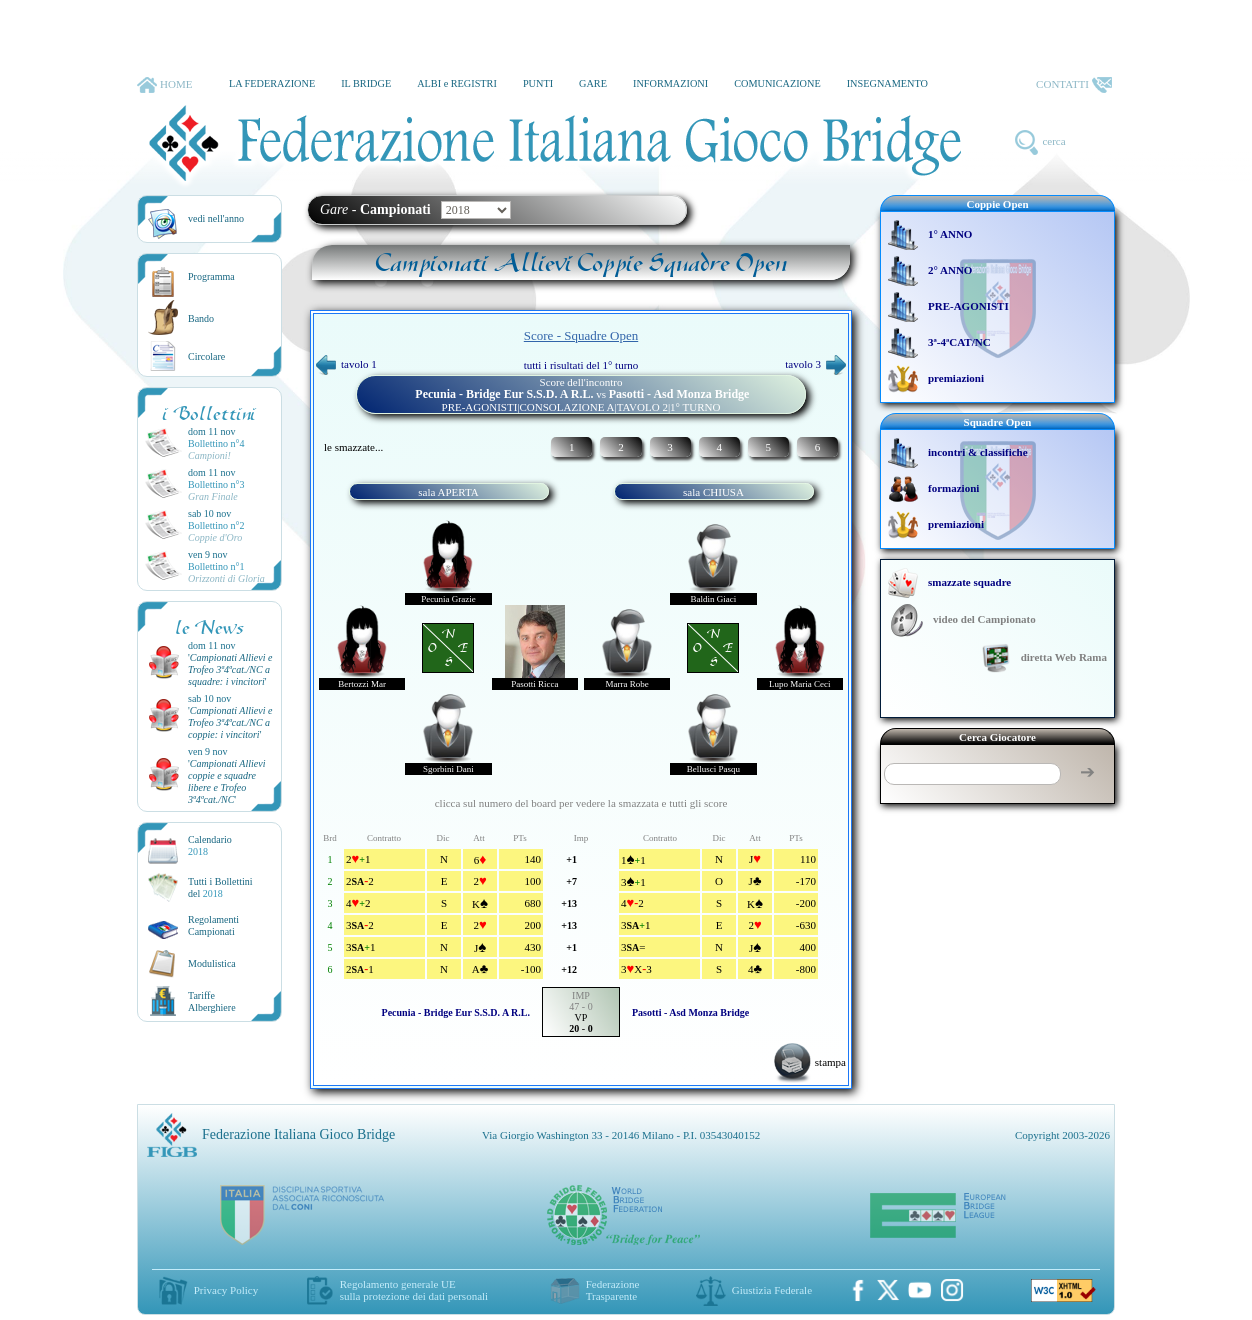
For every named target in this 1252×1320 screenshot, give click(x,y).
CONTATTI (1074, 85)
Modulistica (212, 963)
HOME (164, 85)
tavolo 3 (815, 364)
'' (230, 669)
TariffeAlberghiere (212, 1001)
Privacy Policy (226, 1290)
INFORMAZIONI (670, 83)
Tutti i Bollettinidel (220, 887)
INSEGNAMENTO (887, 83)
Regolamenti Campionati (213, 925)
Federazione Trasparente (613, 1290)
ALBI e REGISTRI (457, 83)
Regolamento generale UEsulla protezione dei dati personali (414, 1290)
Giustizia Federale (772, 1290)
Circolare (206, 356)
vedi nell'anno (216, 218)
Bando (201, 318)
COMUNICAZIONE (777, 83)
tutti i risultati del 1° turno (581, 365)
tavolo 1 (346, 364)
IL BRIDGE (366, 83)
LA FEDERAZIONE (272, 83)
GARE (593, 83)
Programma (211, 276)
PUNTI (538, 83)
